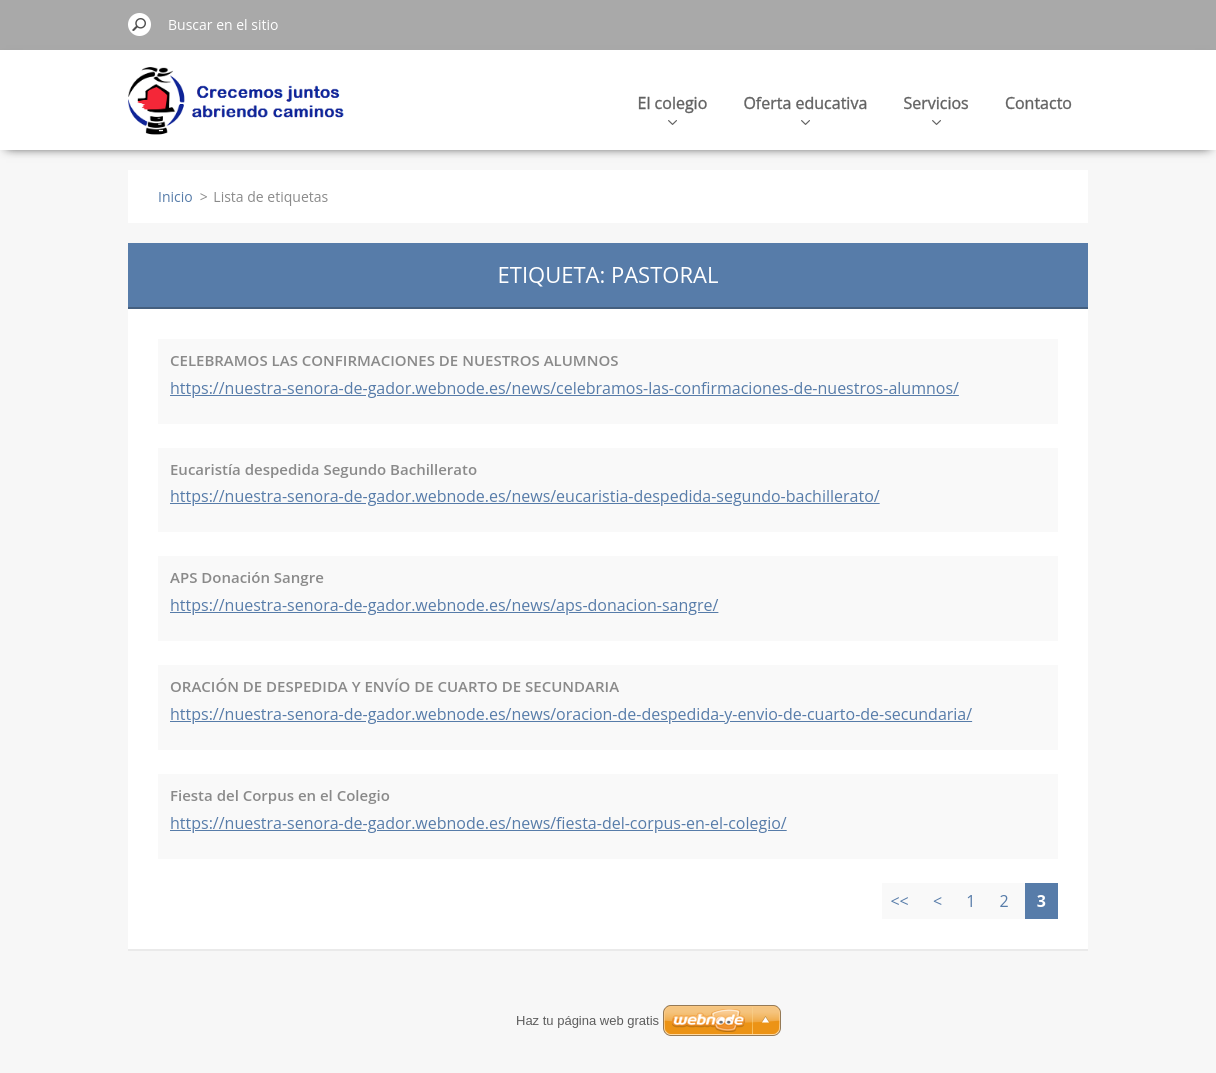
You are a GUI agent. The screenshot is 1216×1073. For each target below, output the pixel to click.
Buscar (140, 24)
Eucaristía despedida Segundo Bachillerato (323, 469)
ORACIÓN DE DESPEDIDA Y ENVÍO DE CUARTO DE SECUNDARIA (394, 686)
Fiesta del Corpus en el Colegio (280, 795)
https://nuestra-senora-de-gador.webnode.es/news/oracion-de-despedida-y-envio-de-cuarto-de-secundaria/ (571, 714)
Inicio (175, 196)
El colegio (673, 108)
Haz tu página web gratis (587, 1020)
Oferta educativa (805, 108)
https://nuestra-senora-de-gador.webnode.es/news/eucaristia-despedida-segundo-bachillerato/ (525, 496)
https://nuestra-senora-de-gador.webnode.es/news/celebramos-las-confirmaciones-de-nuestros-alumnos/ (564, 388)
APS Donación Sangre (247, 577)
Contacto (1038, 103)
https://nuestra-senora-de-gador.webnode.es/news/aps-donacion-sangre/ (444, 605)
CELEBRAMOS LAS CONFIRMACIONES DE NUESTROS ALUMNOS (394, 360)
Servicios (935, 108)
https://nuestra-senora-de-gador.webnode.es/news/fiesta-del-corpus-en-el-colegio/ (478, 823)
